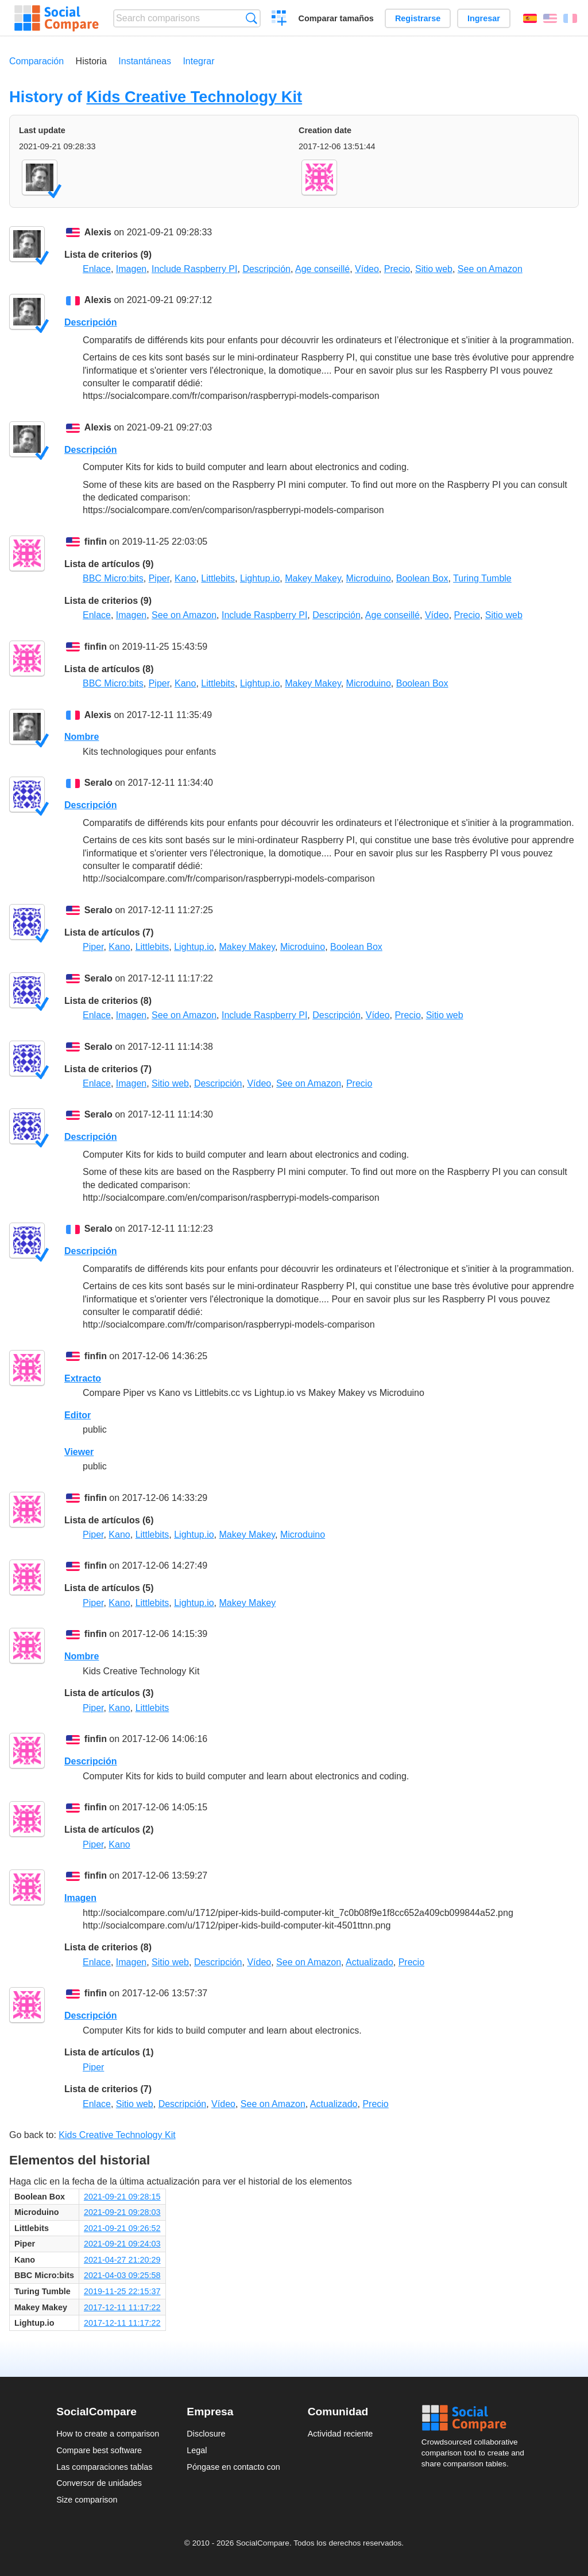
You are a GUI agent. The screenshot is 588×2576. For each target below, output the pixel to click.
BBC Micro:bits (113, 578)
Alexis (97, 232)
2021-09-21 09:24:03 (122, 2243)
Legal (197, 2450)
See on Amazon (490, 269)
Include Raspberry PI (194, 269)
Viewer (79, 1452)
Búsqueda (251, 18)
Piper (159, 578)
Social (476, 2418)
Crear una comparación (279, 19)
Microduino (368, 578)
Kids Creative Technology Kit (194, 97)
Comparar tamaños (336, 18)
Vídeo (367, 269)
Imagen (131, 269)
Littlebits (218, 578)
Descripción (266, 269)
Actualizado (369, 1962)
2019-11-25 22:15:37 (122, 2291)
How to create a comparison (107, 2433)
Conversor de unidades (99, 2483)
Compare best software (99, 2450)
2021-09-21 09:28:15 (122, 2196)
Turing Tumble (482, 578)
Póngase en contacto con (233, 2467)
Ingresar (483, 18)
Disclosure (206, 2433)
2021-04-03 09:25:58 (122, 2275)
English (550, 18)
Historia (91, 61)
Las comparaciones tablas (104, 2467)
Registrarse (417, 18)
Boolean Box (422, 578)
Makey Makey (313, 578)
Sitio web (433, 269)
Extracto (82, 1378)
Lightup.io (260, 578)
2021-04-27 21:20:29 (122, 2259)
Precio (397, 269)
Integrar (198, 61)
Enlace (97, 269)
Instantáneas (144, 61)
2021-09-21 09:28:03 (122, 2212)
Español (530, 18)
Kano (185, 578)
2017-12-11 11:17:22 (122, 2307)
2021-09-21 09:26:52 (122, 2228)
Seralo (98, 782)
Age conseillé (322, 269)
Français (570, 18)
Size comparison (86, 2499)
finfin (95, 541)
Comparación (36, 61)
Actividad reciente (340, 2433)
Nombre (81, 737)
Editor (77, 1415)
